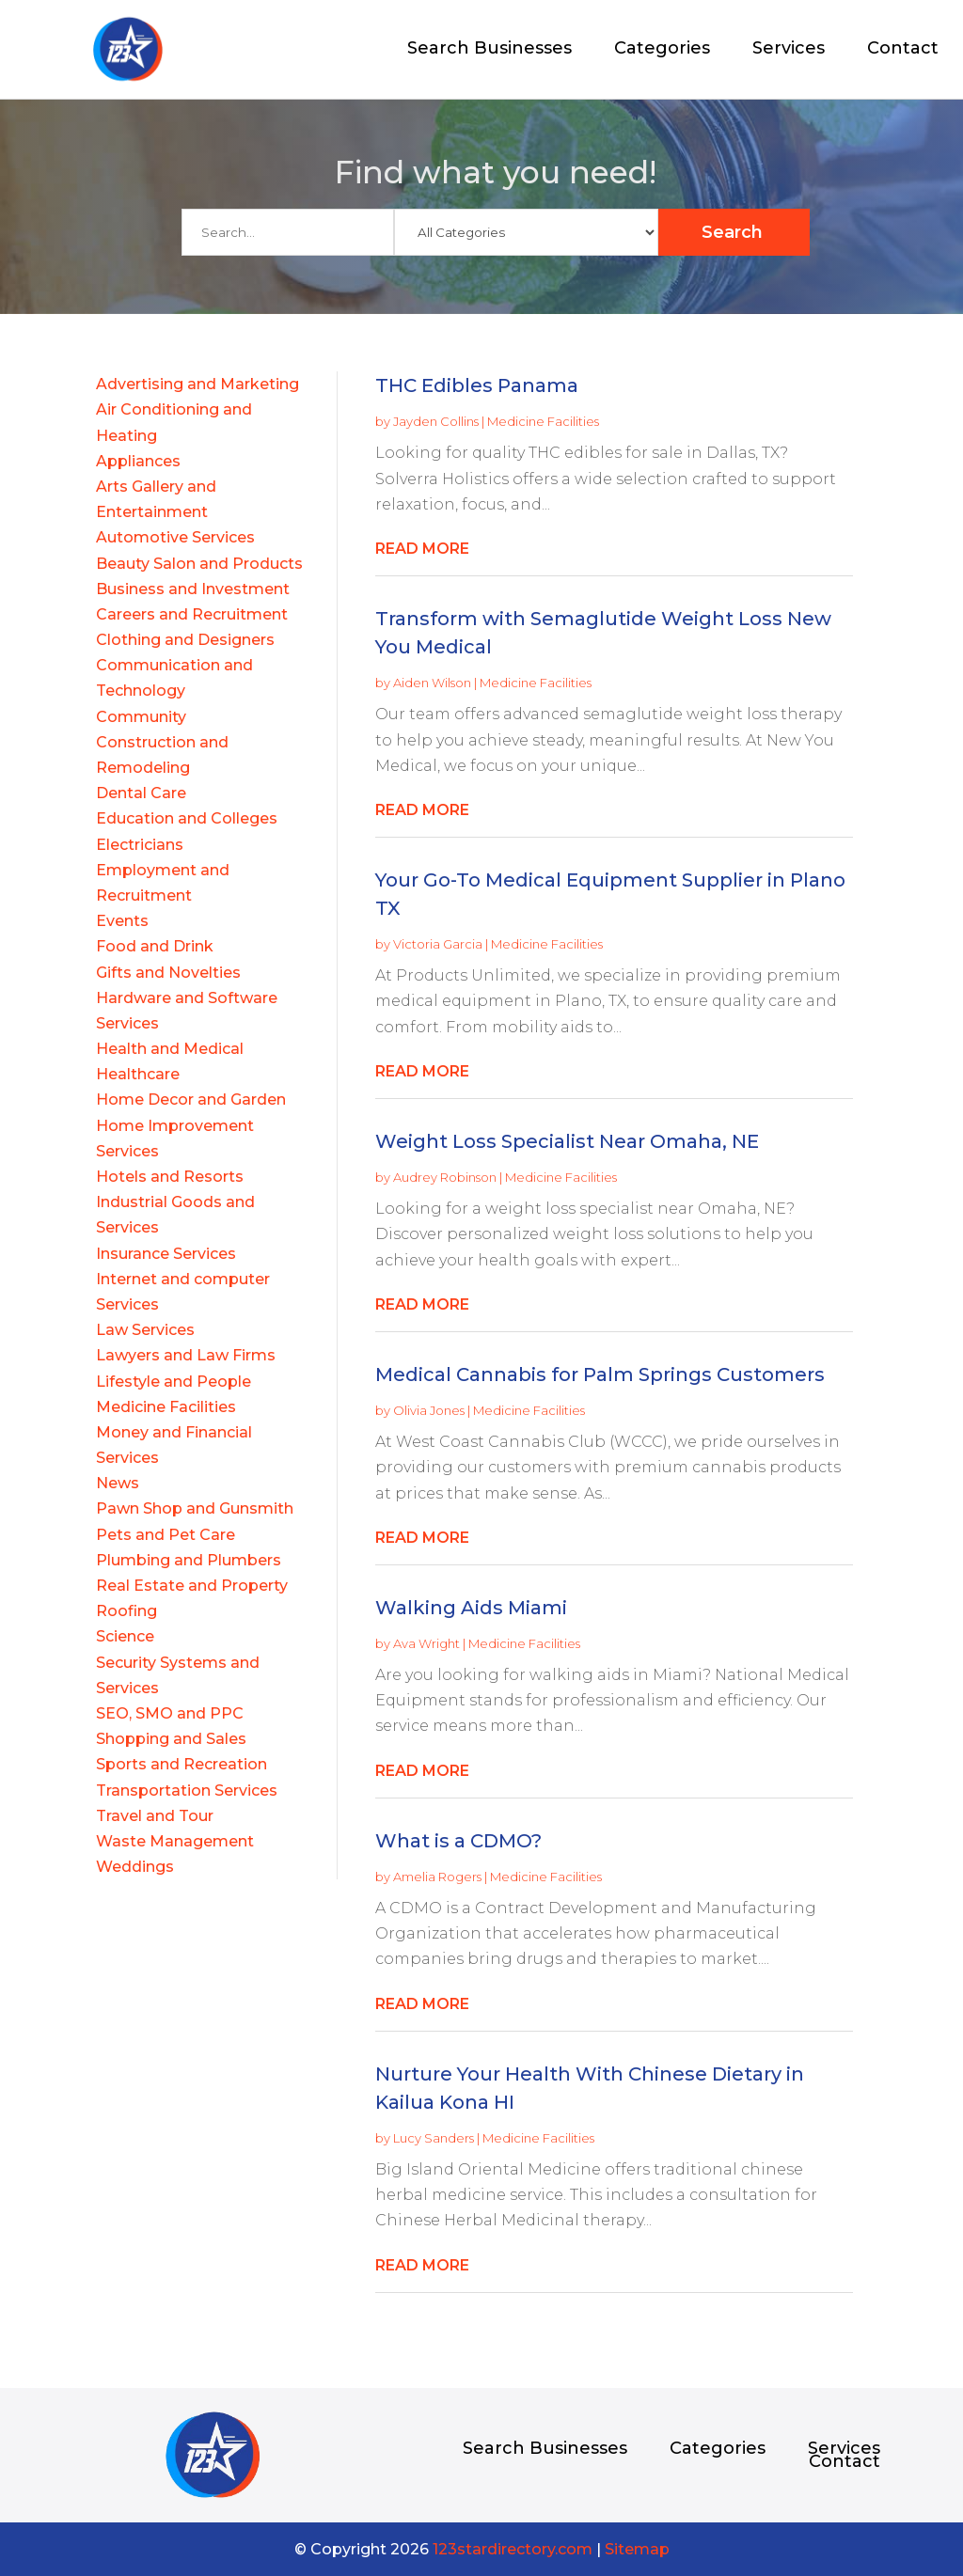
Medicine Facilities (543, 421)
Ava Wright (426, 1643)
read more (422, 549)
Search (732, 232)
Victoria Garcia (437, 943)
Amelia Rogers (437, 1876)
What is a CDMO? (458, 1841)
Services (788, 49)
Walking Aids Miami (471, 1607)
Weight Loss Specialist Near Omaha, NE (567, 1141)
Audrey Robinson (445, 1177)
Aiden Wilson (432, 682)
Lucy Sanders (433, 2137)
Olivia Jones (429, 1410)
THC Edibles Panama (476, 385)
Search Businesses (489, 49)
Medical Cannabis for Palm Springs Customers (600, 1374)
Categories (662, 49)
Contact (903, 49)
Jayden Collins (436, 421)
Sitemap (637, 2549)
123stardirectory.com (512, 2549)
